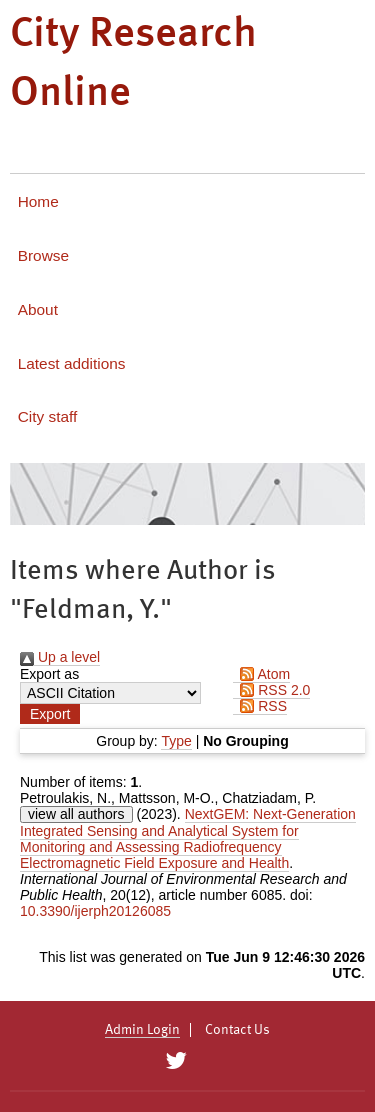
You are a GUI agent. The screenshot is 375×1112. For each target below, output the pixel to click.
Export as (49, 674)
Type (176, 741)
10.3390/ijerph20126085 (95, 911)
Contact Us (237, 1030)
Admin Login (142, 1030)
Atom (261, 674)
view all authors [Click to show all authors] (76, 814)
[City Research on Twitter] (176, 1061)
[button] (50, 714)
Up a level (60, 657)
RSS (260, 706)
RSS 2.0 (271, 690)
